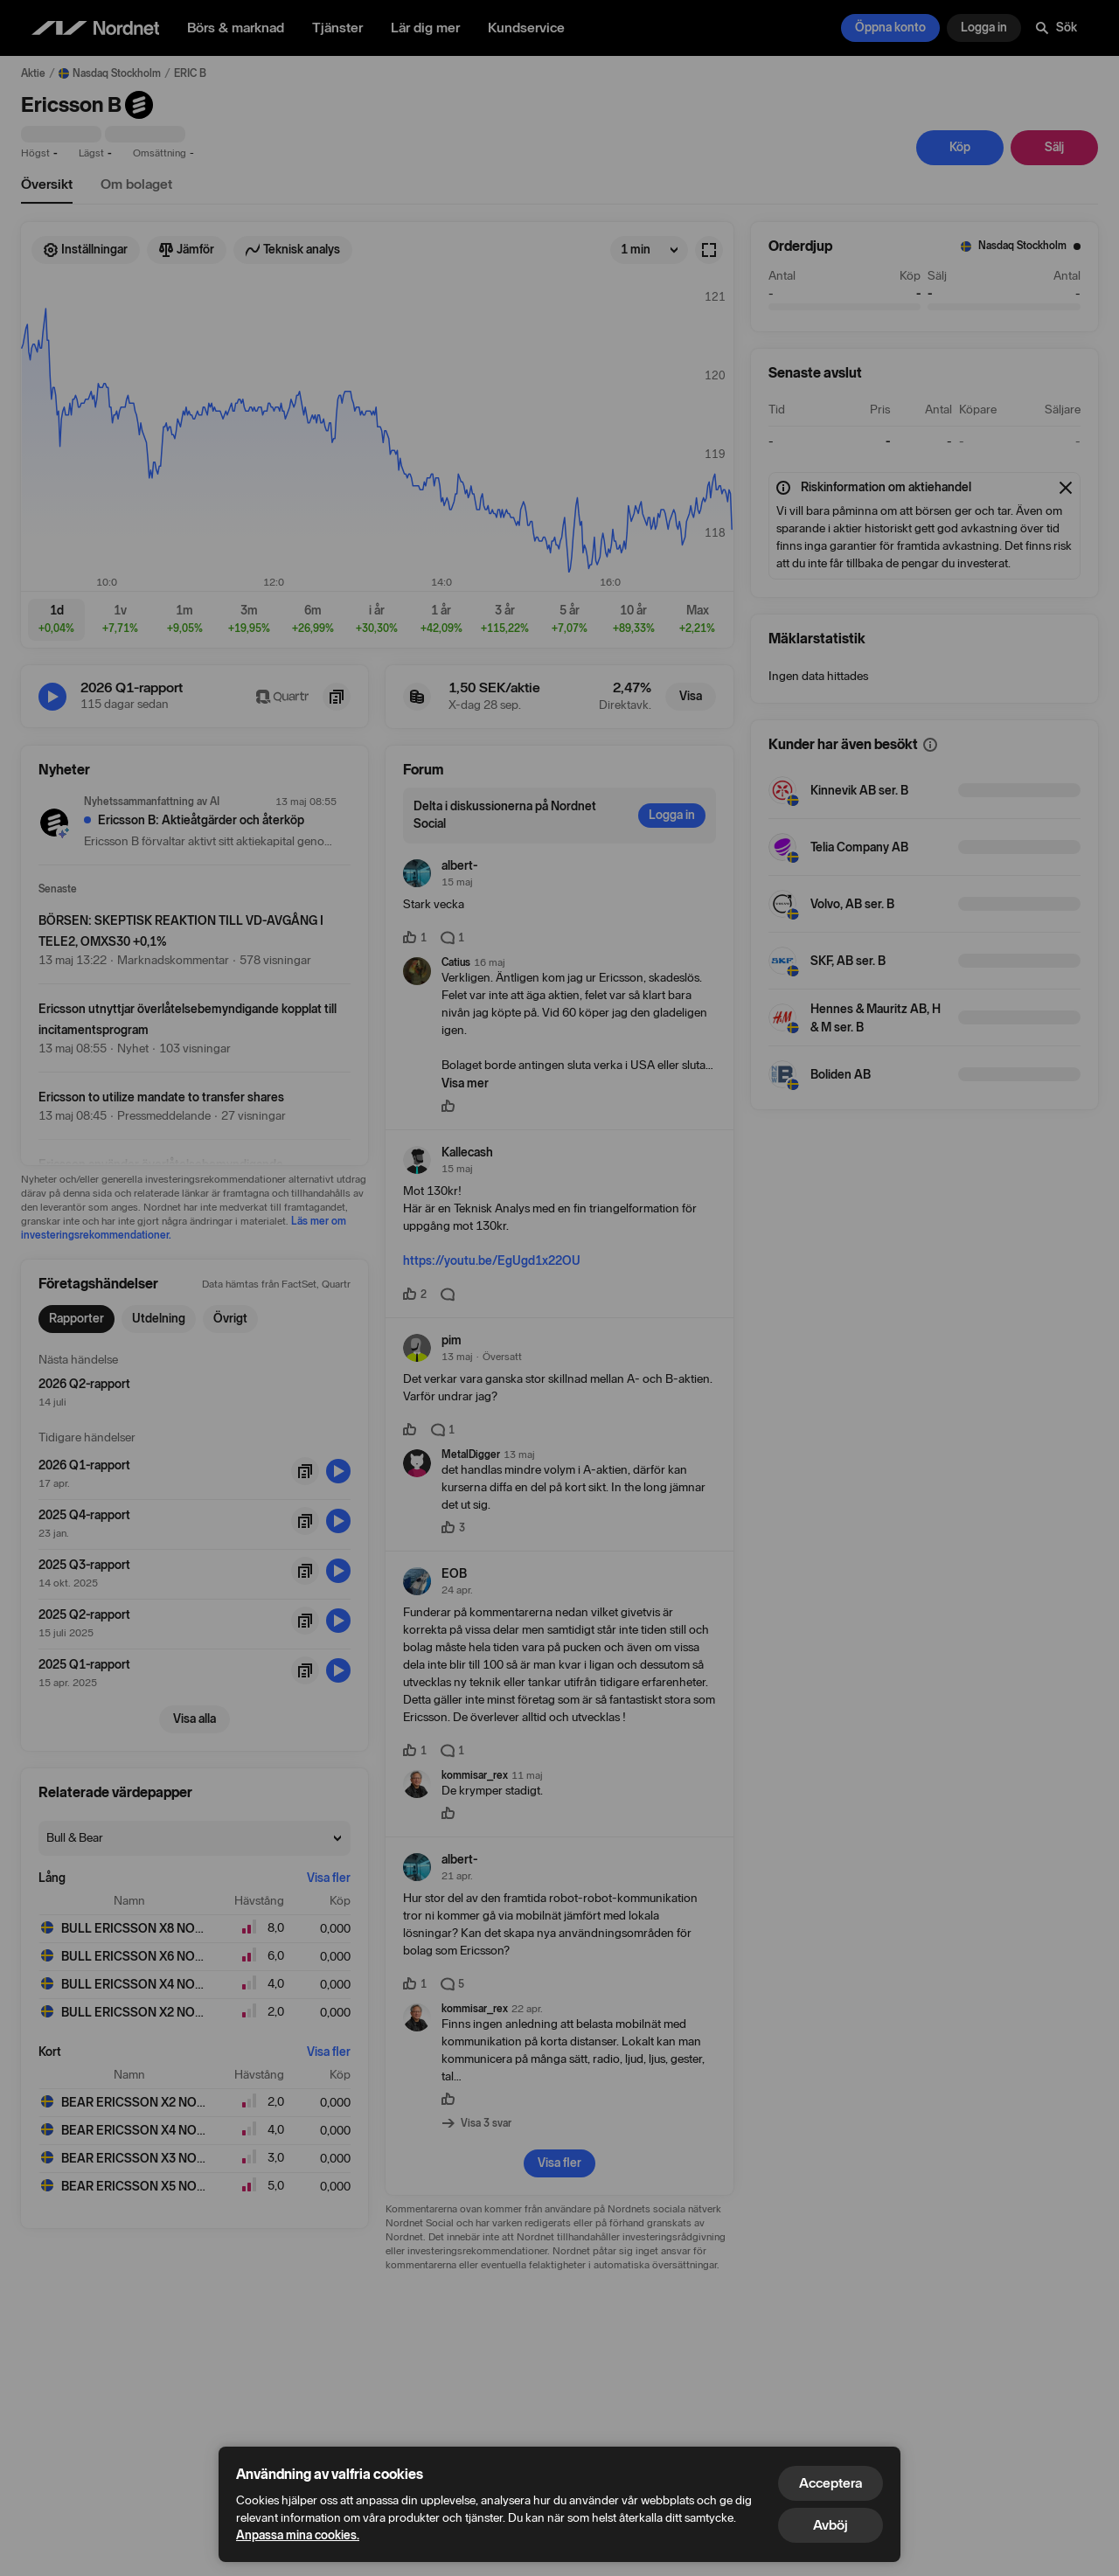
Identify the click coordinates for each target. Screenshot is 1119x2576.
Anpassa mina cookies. (297, 2535)
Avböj (830, 2525)
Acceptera (830, 2483)
